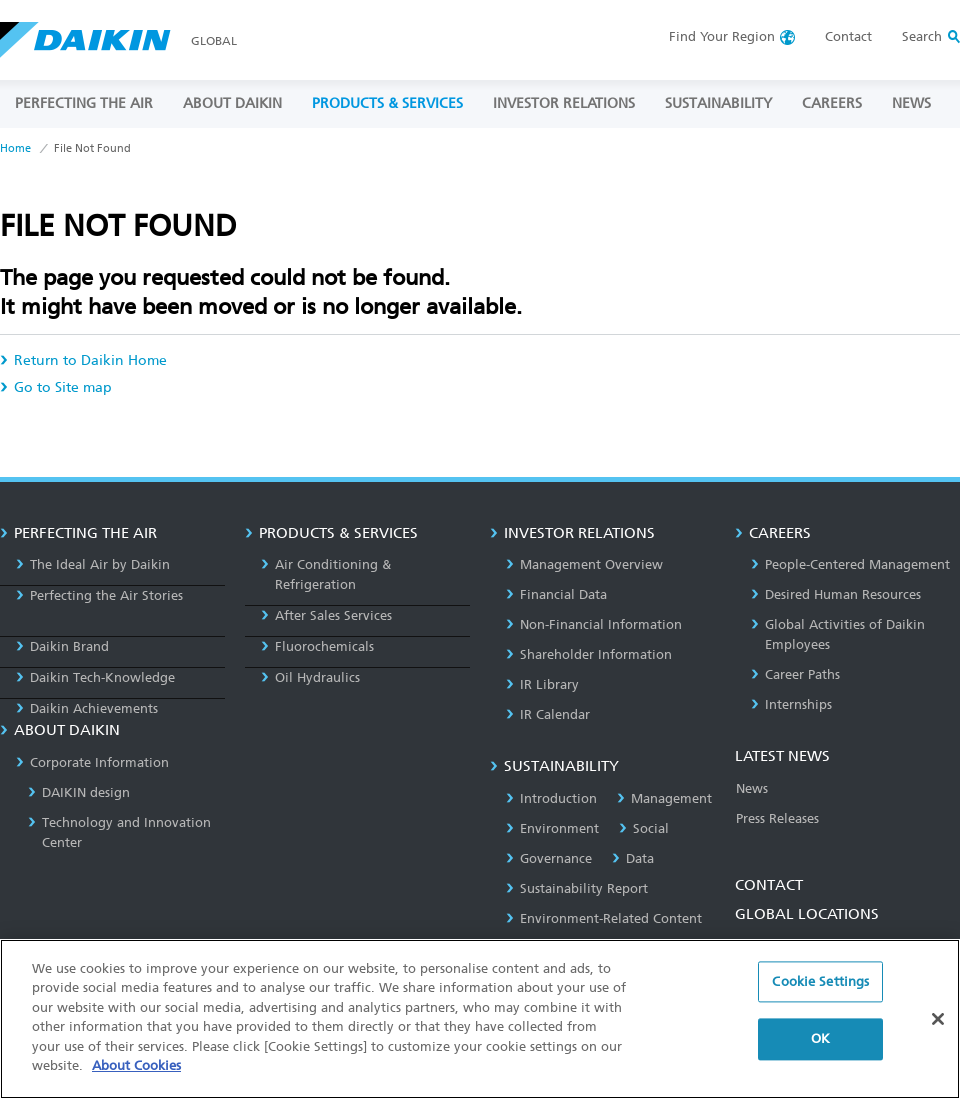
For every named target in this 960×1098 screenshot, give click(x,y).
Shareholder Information (589, 654)
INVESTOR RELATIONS (564, 103)
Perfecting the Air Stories (99, 595)
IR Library (542, 684)
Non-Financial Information (594, 624)
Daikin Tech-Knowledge (95, 677)
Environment (552, 828)
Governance (549, 858)
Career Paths (795, 674)
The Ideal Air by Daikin (93, 564)
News (752, 788)
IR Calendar (548, 714)
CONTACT (769, 885)
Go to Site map (56, 387)
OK (820, 1056)
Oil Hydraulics (310, 677)
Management (664, 798)
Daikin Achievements (87, 708)
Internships (791, 704)
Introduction (551, 798)
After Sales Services (326, 615)
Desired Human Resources (836, 594)
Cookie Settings (820, 999)
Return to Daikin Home (83, 360)
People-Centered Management (850, 564)
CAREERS (832, 103)
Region (722, 36)
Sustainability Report (577, 888)
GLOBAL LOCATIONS (807, 914)
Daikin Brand (62, 646)
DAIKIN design (79, 792)
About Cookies (136, 1083)
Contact (848, 36)
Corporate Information (92, 762)
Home (15, 148)
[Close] (938, 1036)
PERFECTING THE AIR (84, 103)
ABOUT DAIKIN (232, 103)
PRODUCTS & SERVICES (387, 103)
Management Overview (584, 564)
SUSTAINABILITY (718, 103)
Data (633, 858)
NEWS (911, 103)
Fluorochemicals (317, 646)
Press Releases (777, 818)
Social (644, 828)
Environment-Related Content (604, 918)
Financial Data (556, 594)
